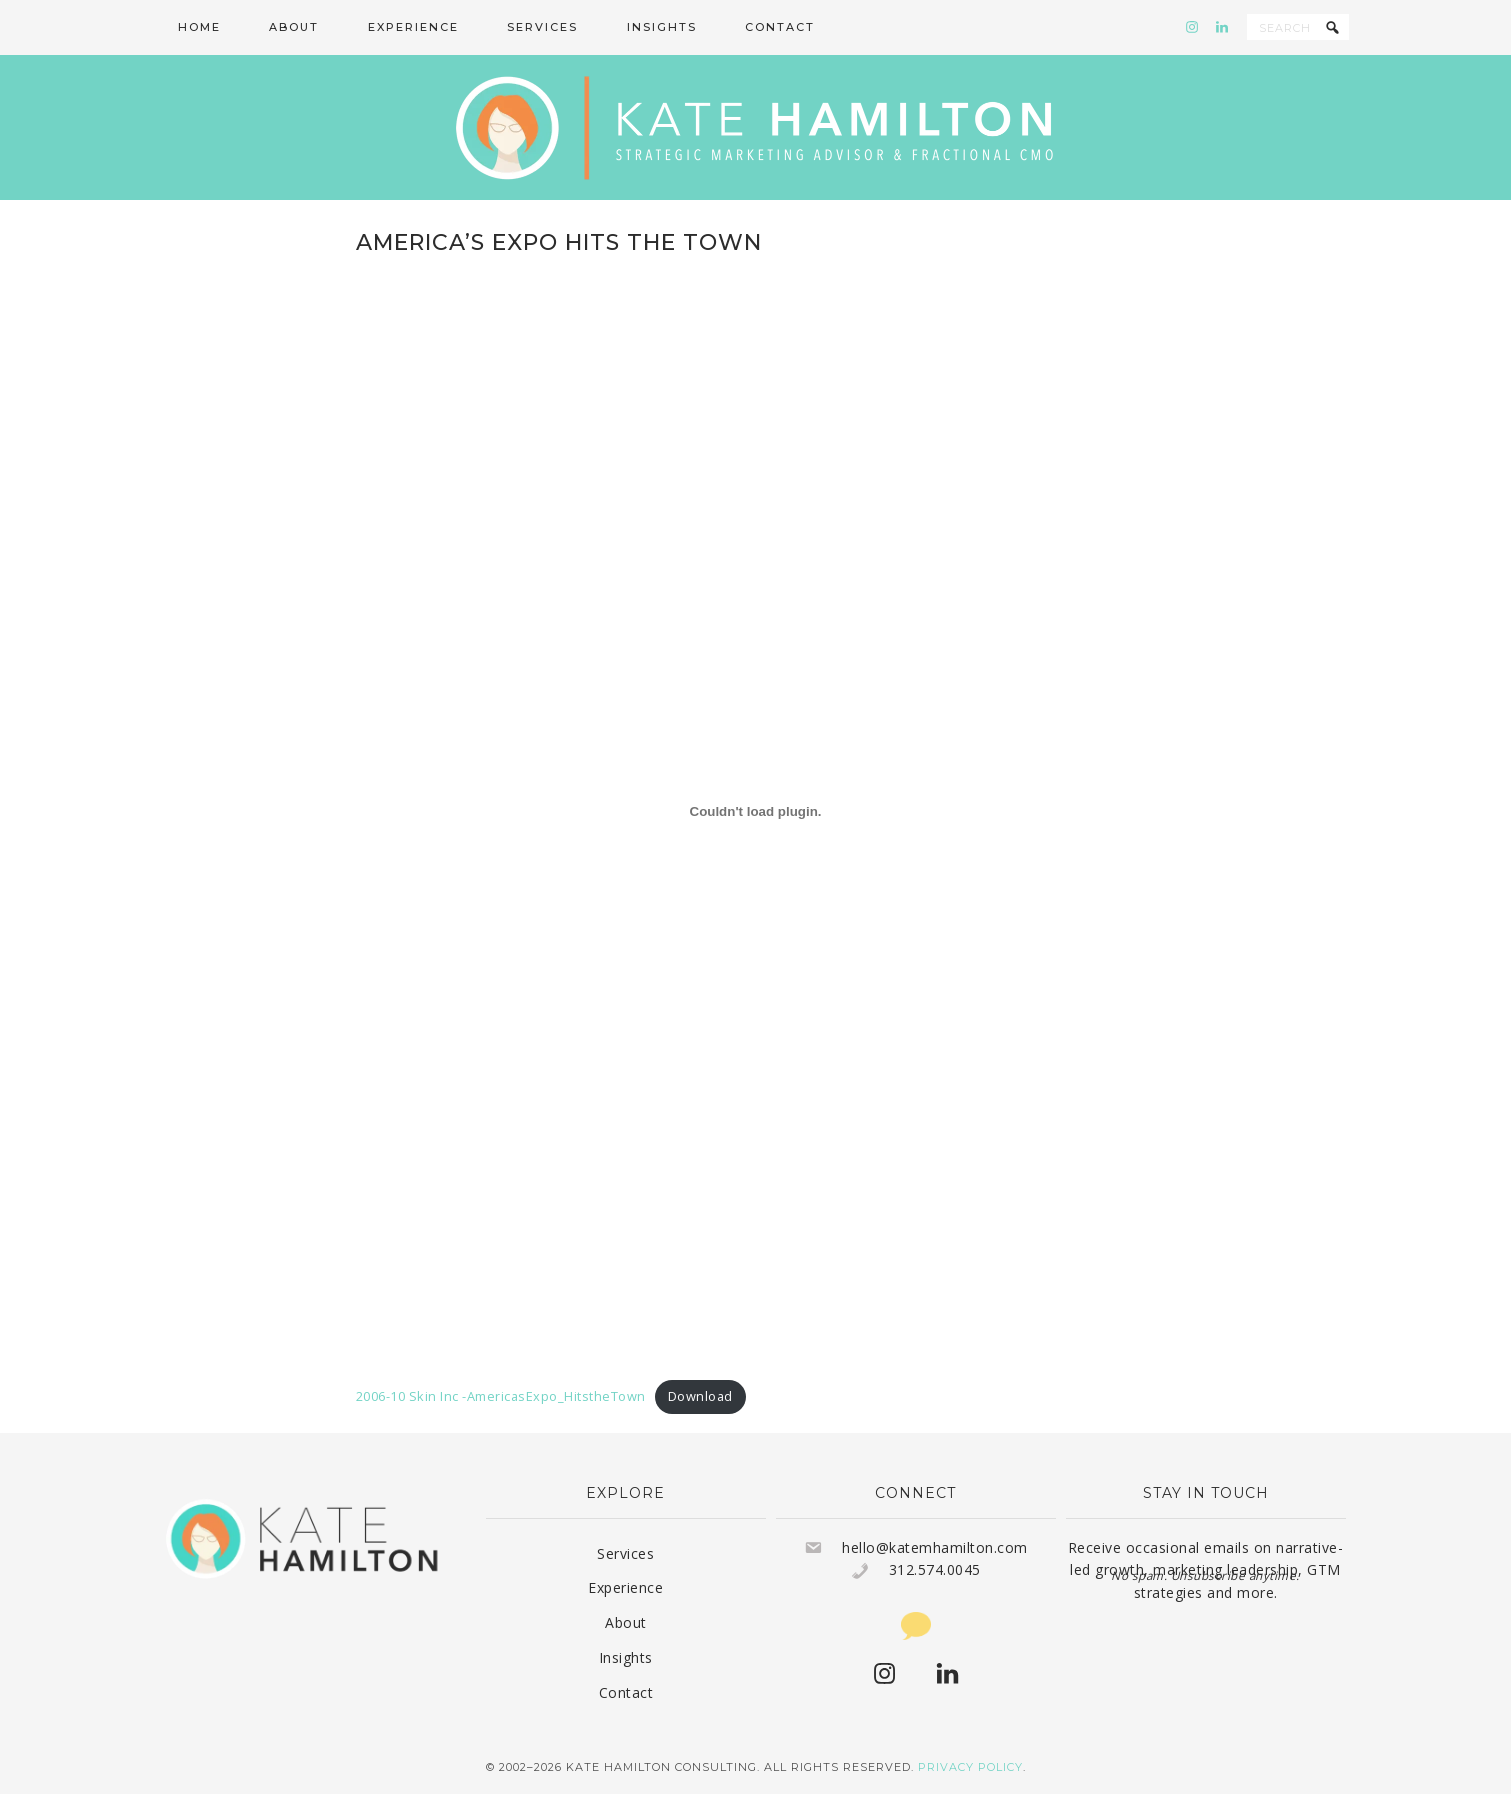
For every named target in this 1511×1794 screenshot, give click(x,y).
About (626, 1622)
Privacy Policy (970, 1767)
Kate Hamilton (756, 127)
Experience (625, 1587)
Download (700, 1396)
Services (625, 1553)
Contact (626, 1692)
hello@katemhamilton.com (935, 1547)
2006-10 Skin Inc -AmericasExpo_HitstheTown (501, 1396)
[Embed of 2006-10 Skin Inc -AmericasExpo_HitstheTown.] (756, 811)
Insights (626, 1657)
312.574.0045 (935, 1569)
